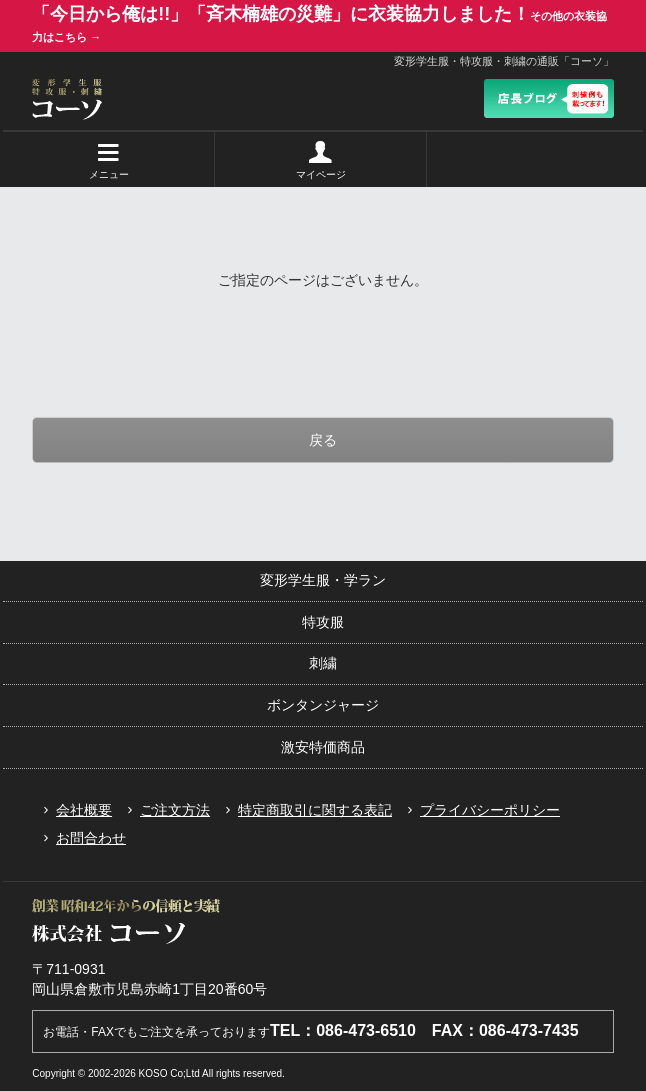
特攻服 (323, 622)
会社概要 (74, 810)
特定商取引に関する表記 (305, 810)
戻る (323, 440)
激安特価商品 (323, 747)
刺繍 (323, 663)
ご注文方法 (165, 810)
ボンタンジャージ (323, 705)
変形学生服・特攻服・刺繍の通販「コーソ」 (504, 61)
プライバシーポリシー (480, 810)
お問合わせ (81, 838)
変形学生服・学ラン (323, 580)
